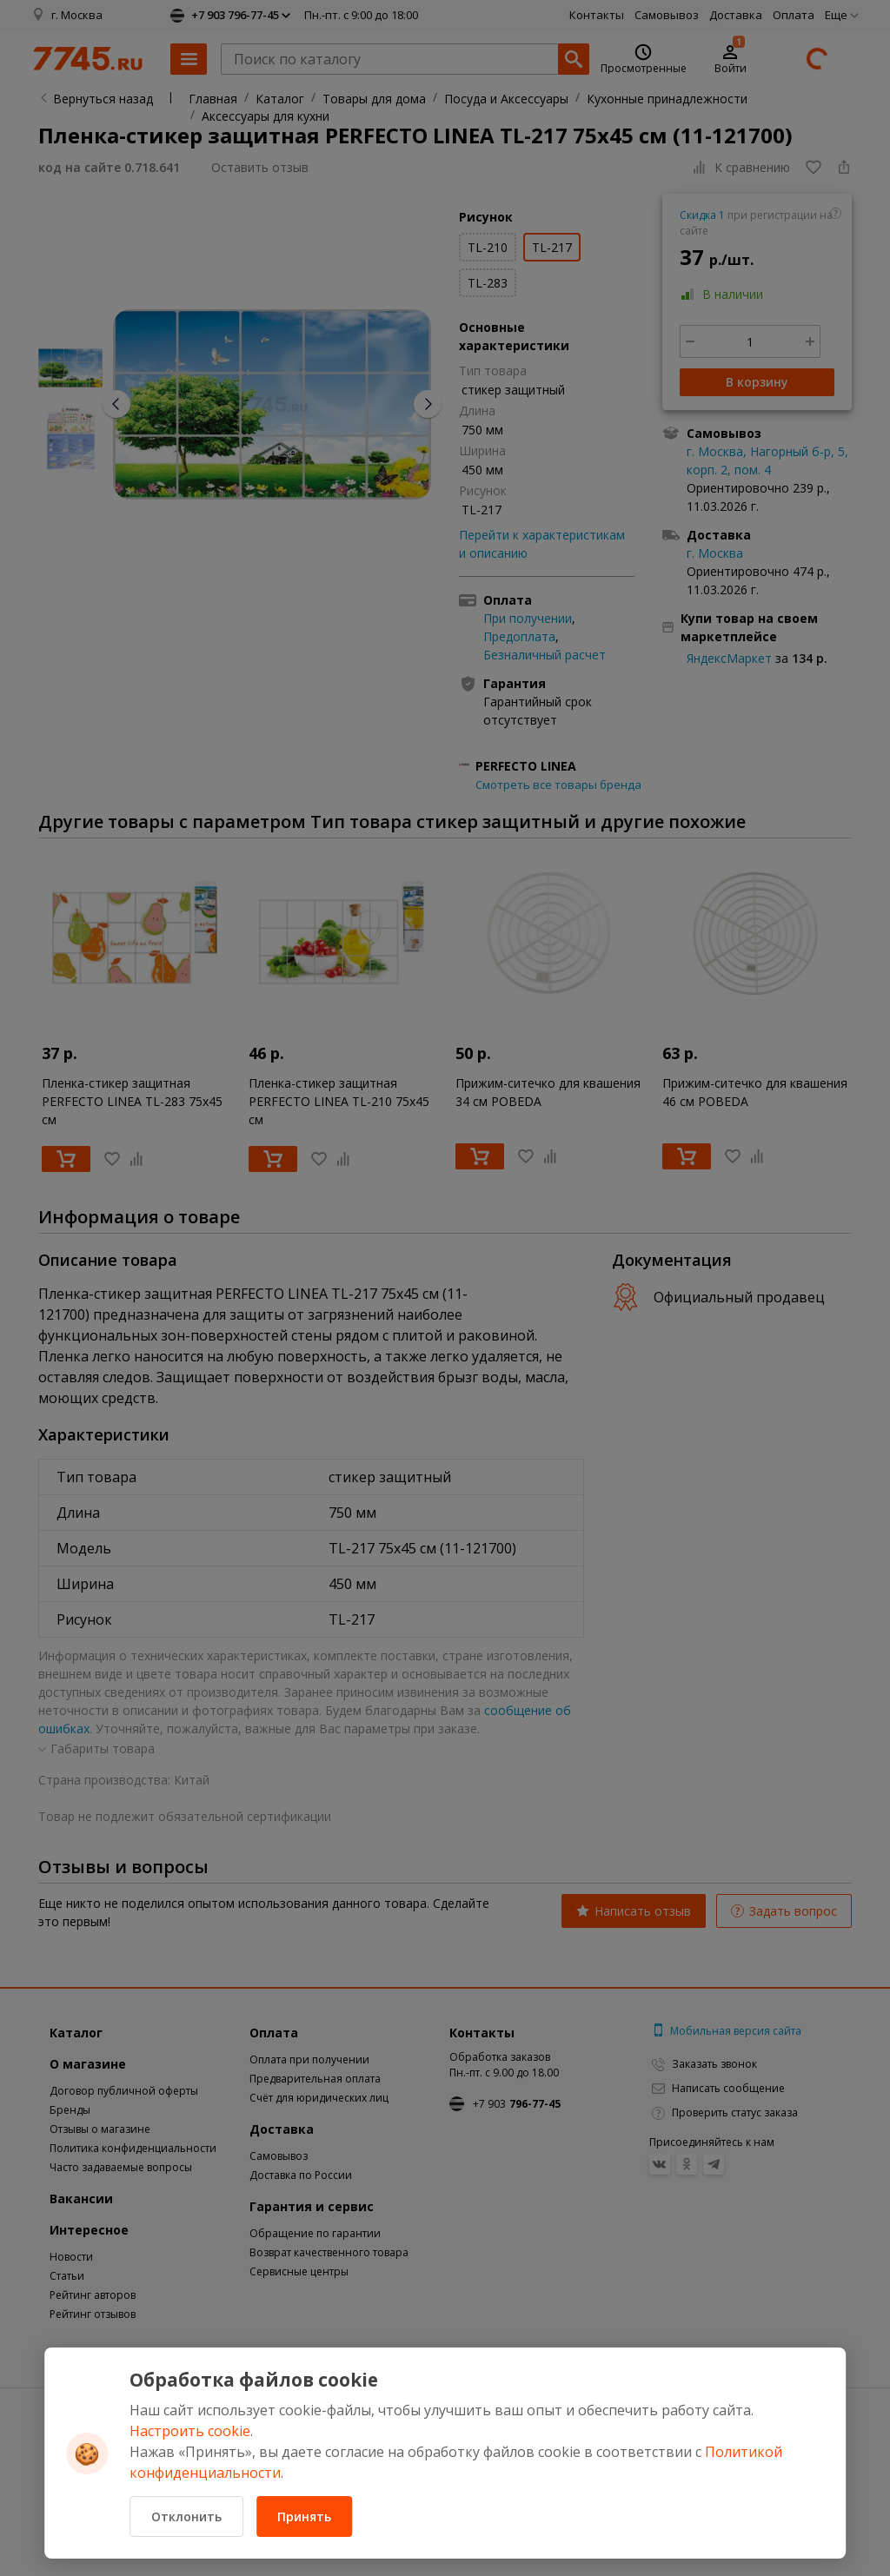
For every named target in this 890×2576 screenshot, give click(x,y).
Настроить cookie (190, 2430)
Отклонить (186, 2516)
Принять (304, 2516)
